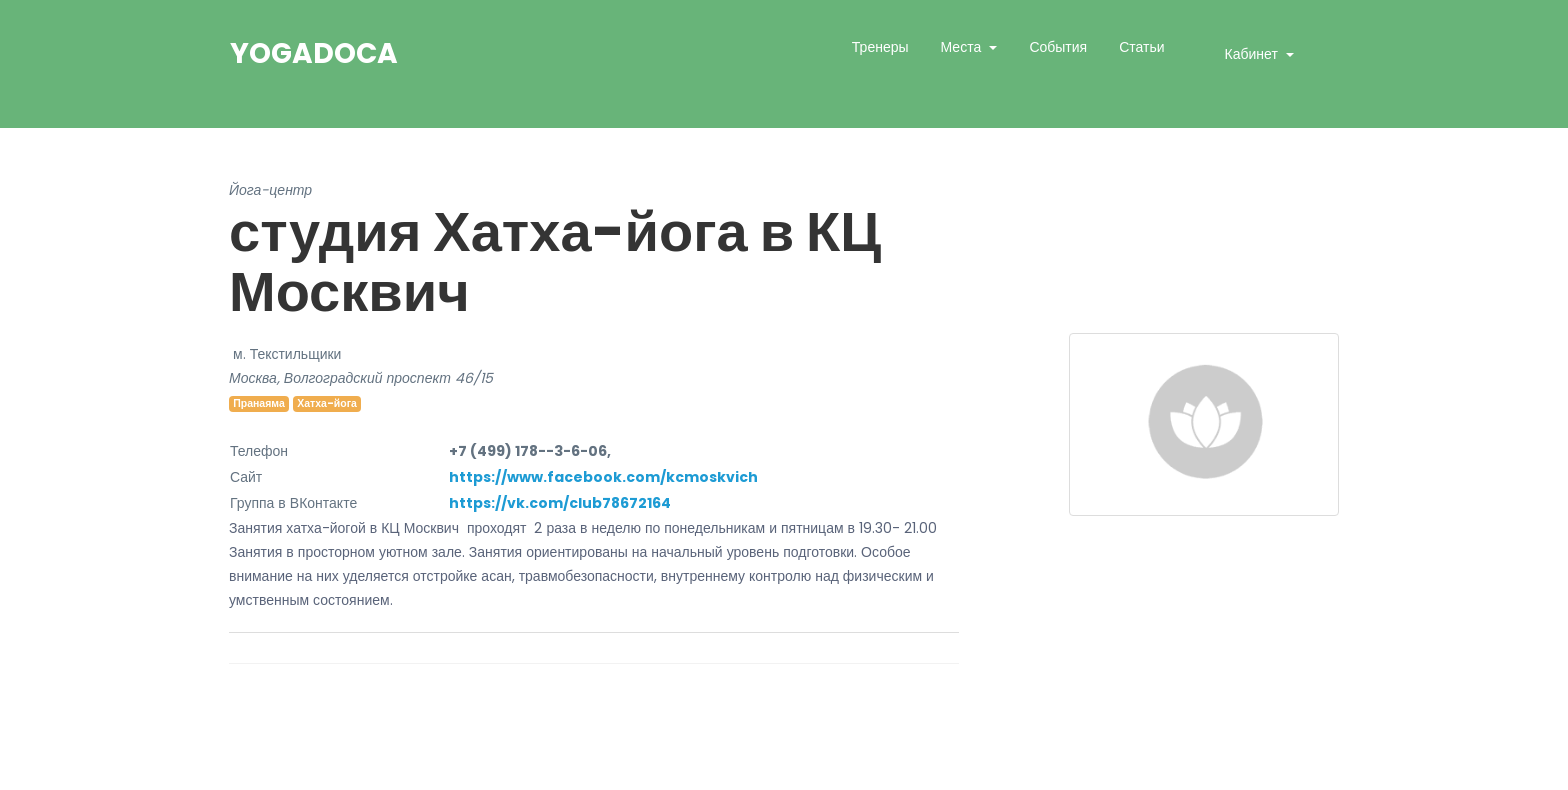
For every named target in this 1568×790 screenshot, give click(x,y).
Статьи (1141, 47)
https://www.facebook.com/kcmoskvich (603, 477)
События (1058, 47)
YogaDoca (314, 54)
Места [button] (963, 47)
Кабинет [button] (1253, 54)
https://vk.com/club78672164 (560, 503)
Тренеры (880, 47)
